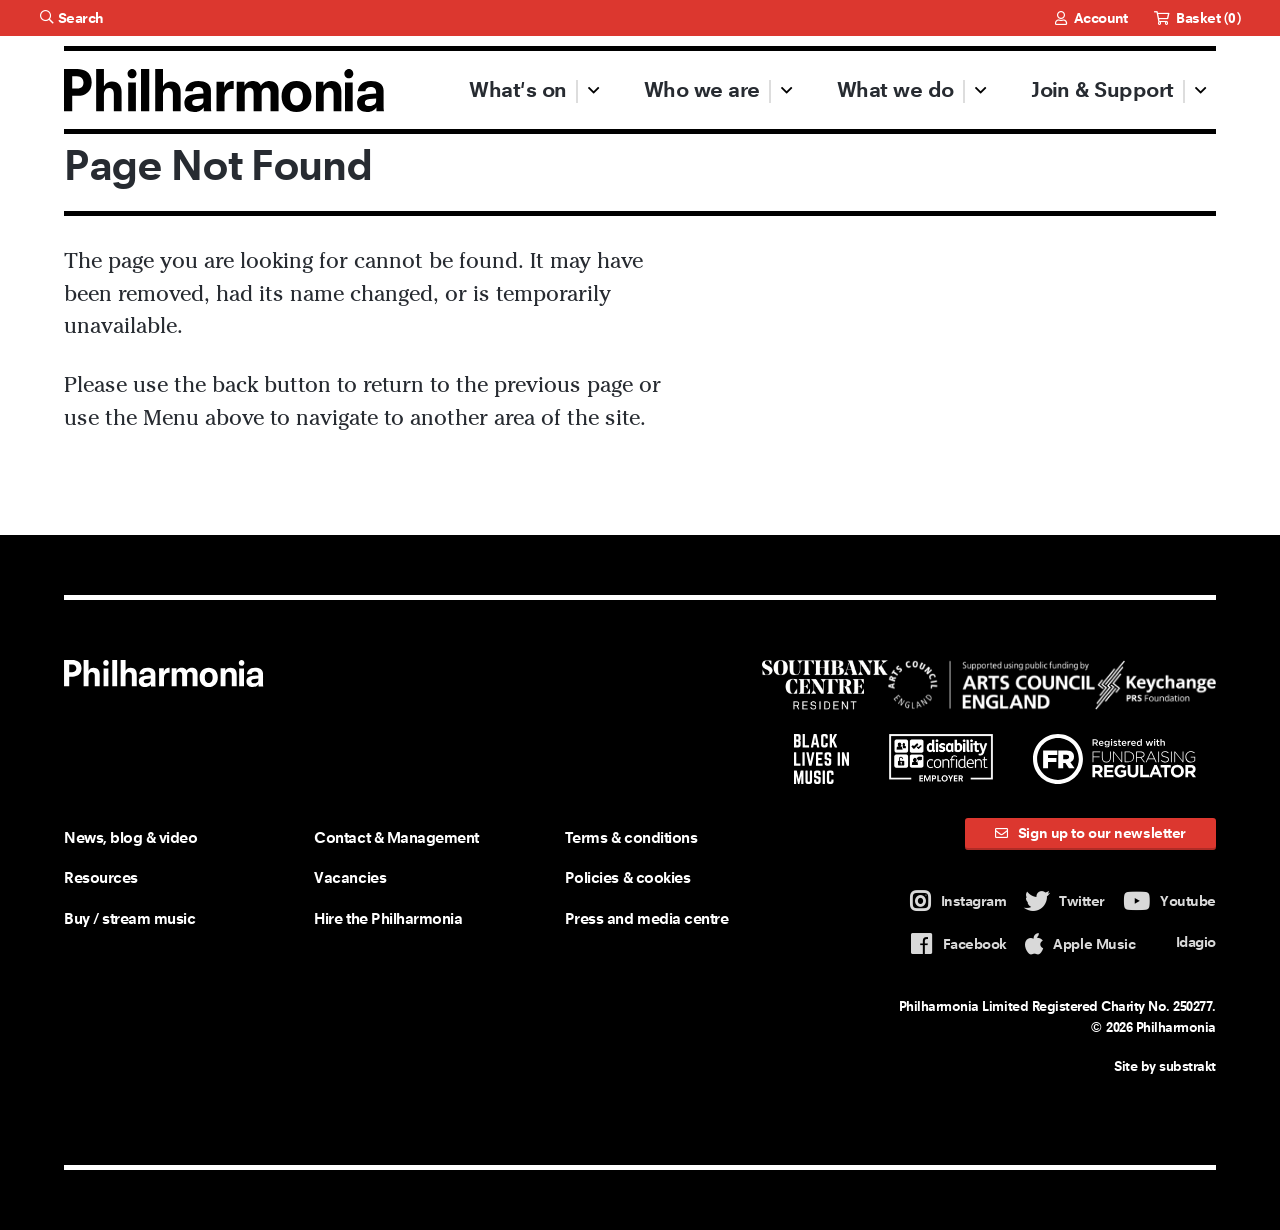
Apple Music (1080, 944)
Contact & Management (396, 837)
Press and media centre (646, 918)
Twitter (1065, 901)
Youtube (1169, 901)
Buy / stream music (129, 918)
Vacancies (350, 877)
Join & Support (1102, 89)
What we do (895, 89)
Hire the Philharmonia (388, 918)
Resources (101, 877)
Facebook (958, 944)
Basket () (1197, 18)
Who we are (702, 89)
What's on (517, 89)
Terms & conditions (631, 837)
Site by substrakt (1165, 1066)
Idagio (1185, 943)
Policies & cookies (627, 877)
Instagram (958, 901)
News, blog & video (130, 837)
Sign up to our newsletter (1090, 833)
